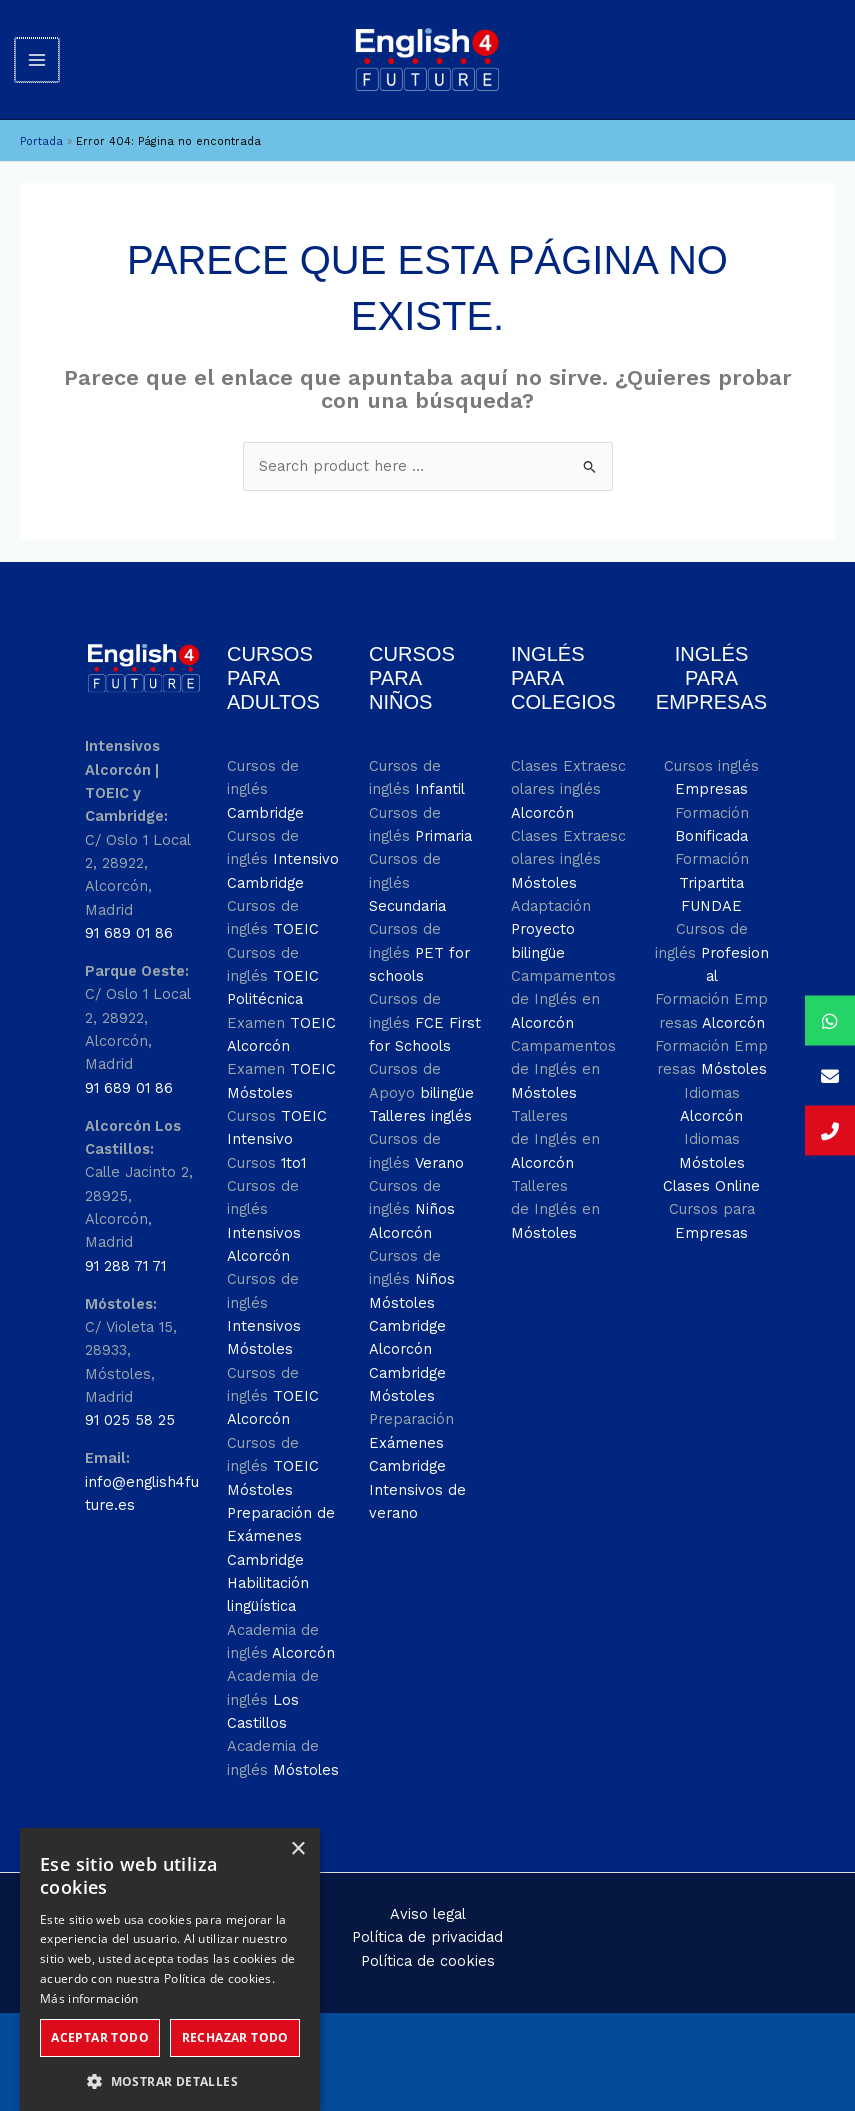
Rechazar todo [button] (235, 2015)
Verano (439, 1140)
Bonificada (711, 813)
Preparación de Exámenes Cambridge (281, 1513)
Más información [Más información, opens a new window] (89, 1976)
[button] (170, 2059)
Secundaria (407, 883)
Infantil (440, 767)
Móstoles (306, 1747)
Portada (41, 119)
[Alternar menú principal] (37, 48)
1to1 (293, 1140)
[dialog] (170, 1948)
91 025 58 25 (130, 1398)
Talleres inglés (420, 1094)
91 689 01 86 (129, 911)
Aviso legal (428, 1892)
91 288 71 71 (125, 1243)
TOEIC (296, 907)
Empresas (711, 767)
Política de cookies (428, 1938)
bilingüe (447, 1070)
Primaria (443, 813)
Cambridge (265, 790)
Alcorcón (303, 1630)
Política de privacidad (427, 1915)
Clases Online (711, 1164)
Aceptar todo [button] (100, 2015)
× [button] (297, 1827)
